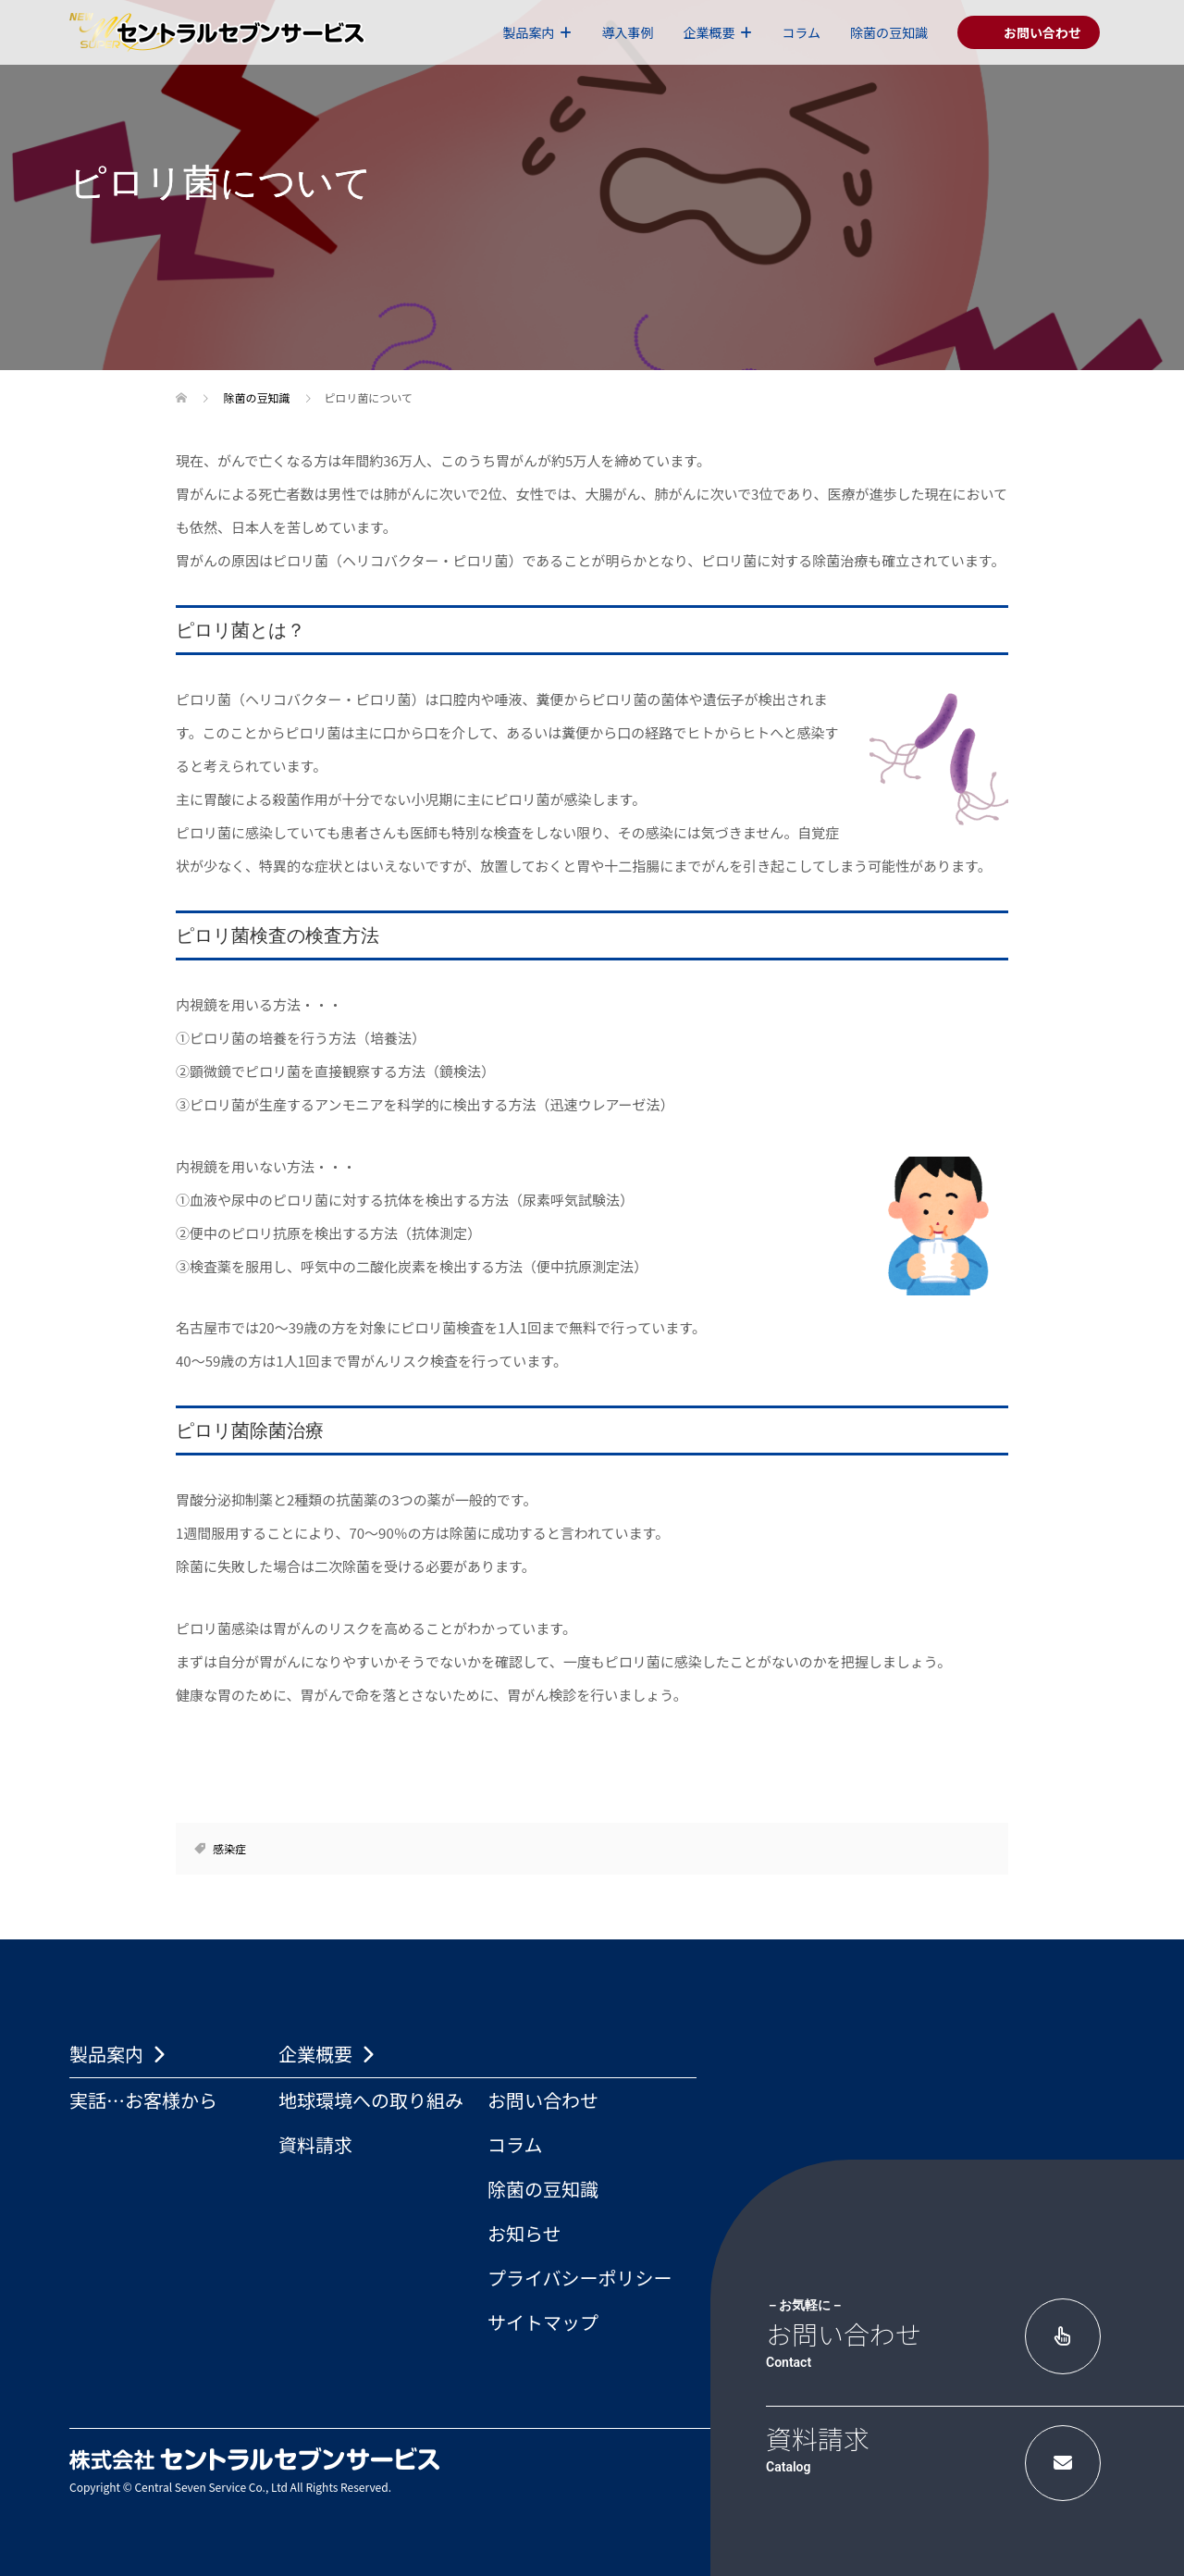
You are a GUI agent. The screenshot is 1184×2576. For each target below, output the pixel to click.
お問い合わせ (542, 2100)
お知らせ (524, 2233)
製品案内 (528, 32)
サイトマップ (542, 2322)
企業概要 (708, 32)
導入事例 (627, 32)
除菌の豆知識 (889, 32)
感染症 (229, 1848)
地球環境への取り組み (370, 2100)
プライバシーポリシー (579, 2277)
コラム (801, 32)
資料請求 (315, 2144)
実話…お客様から (143, 2100)
